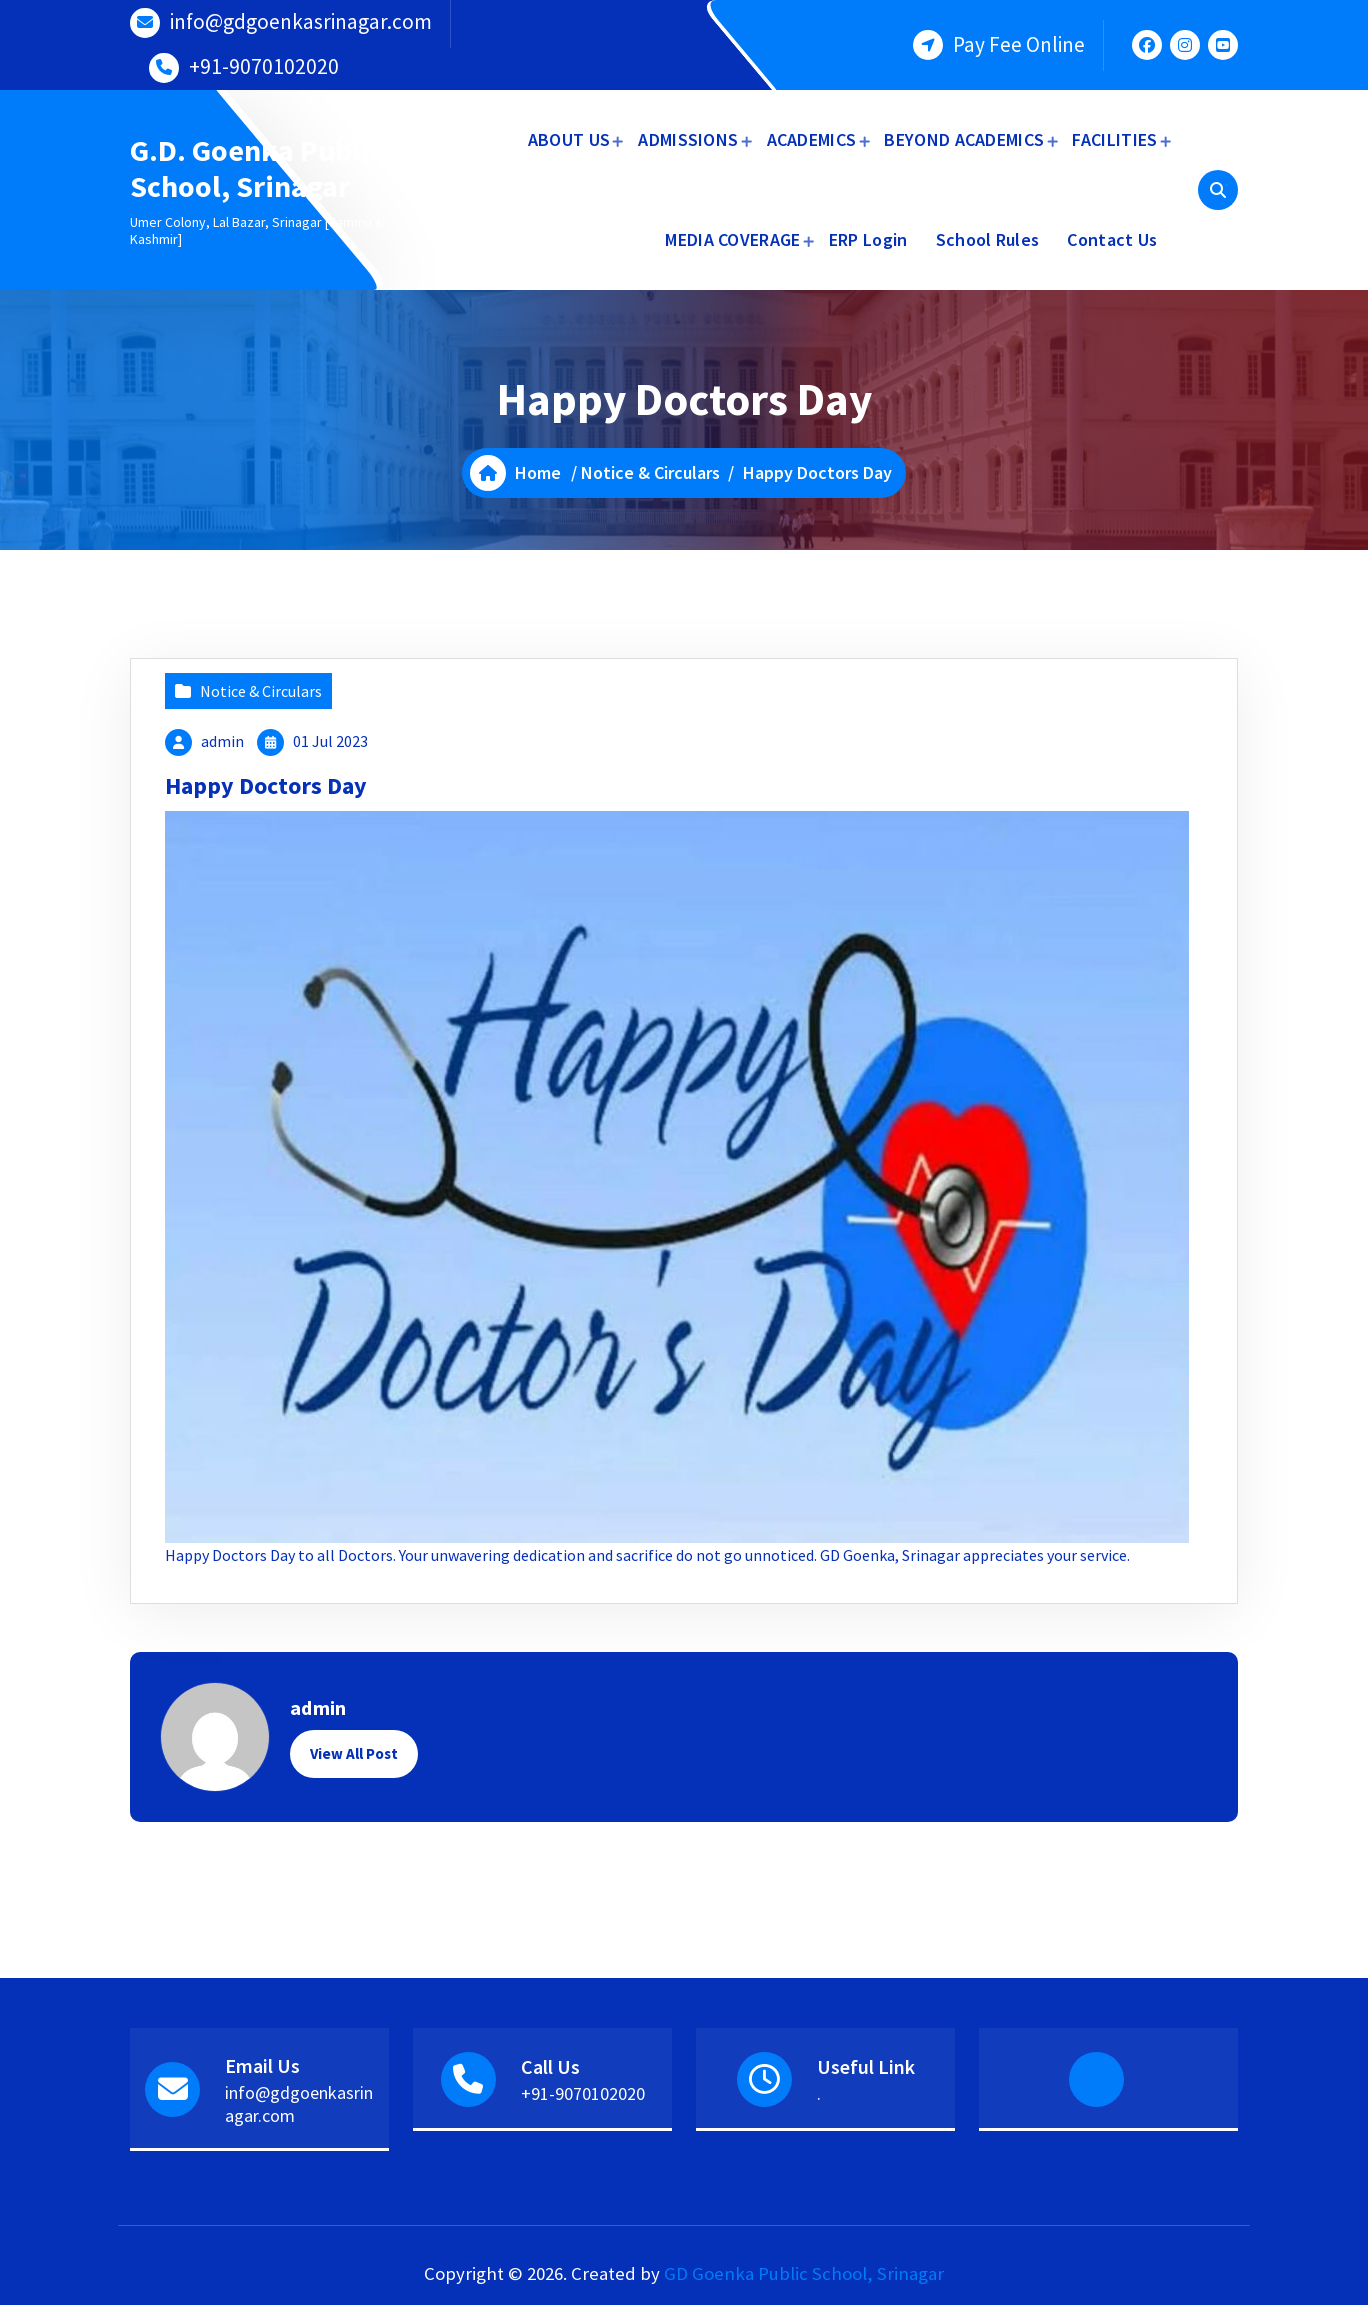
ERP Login (868, 239)
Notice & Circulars (650, 472)
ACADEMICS (812, 139)
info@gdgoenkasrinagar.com (301, 21)
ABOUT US (569, 139)
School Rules (988, 239)
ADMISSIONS (688, 139)
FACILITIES (1114, 139)
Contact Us (1112, 239)
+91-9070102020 (264, 66)
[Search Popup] (1218, 190)
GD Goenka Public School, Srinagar (804, 2273)
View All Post (354, 1753)
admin (222, 741)
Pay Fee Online (1019, 44)
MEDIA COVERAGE (732, 239)
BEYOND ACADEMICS (964, 139)
